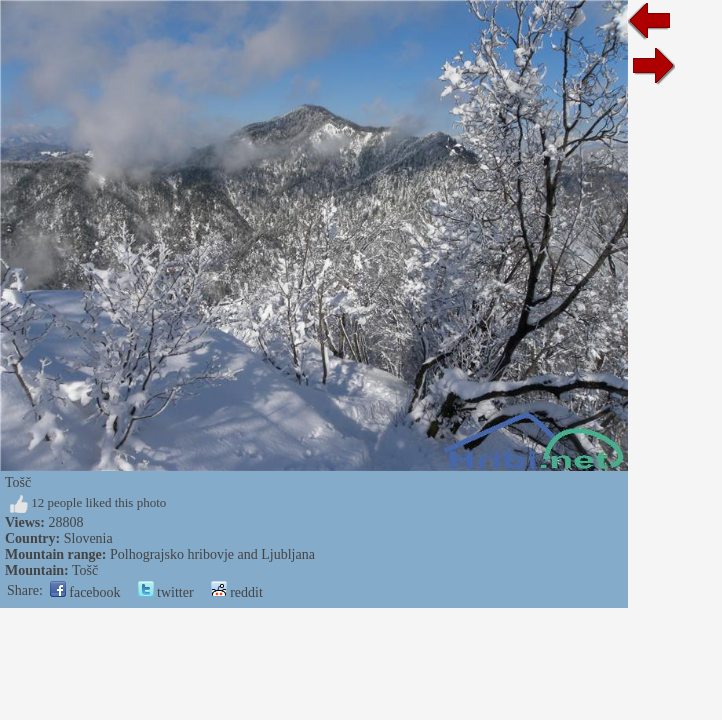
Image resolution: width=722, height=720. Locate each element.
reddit (237, 592)
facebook (85, 592)
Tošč (85, 570)
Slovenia (88, 538)
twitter (166, 592)
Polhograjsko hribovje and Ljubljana (212, 554)
